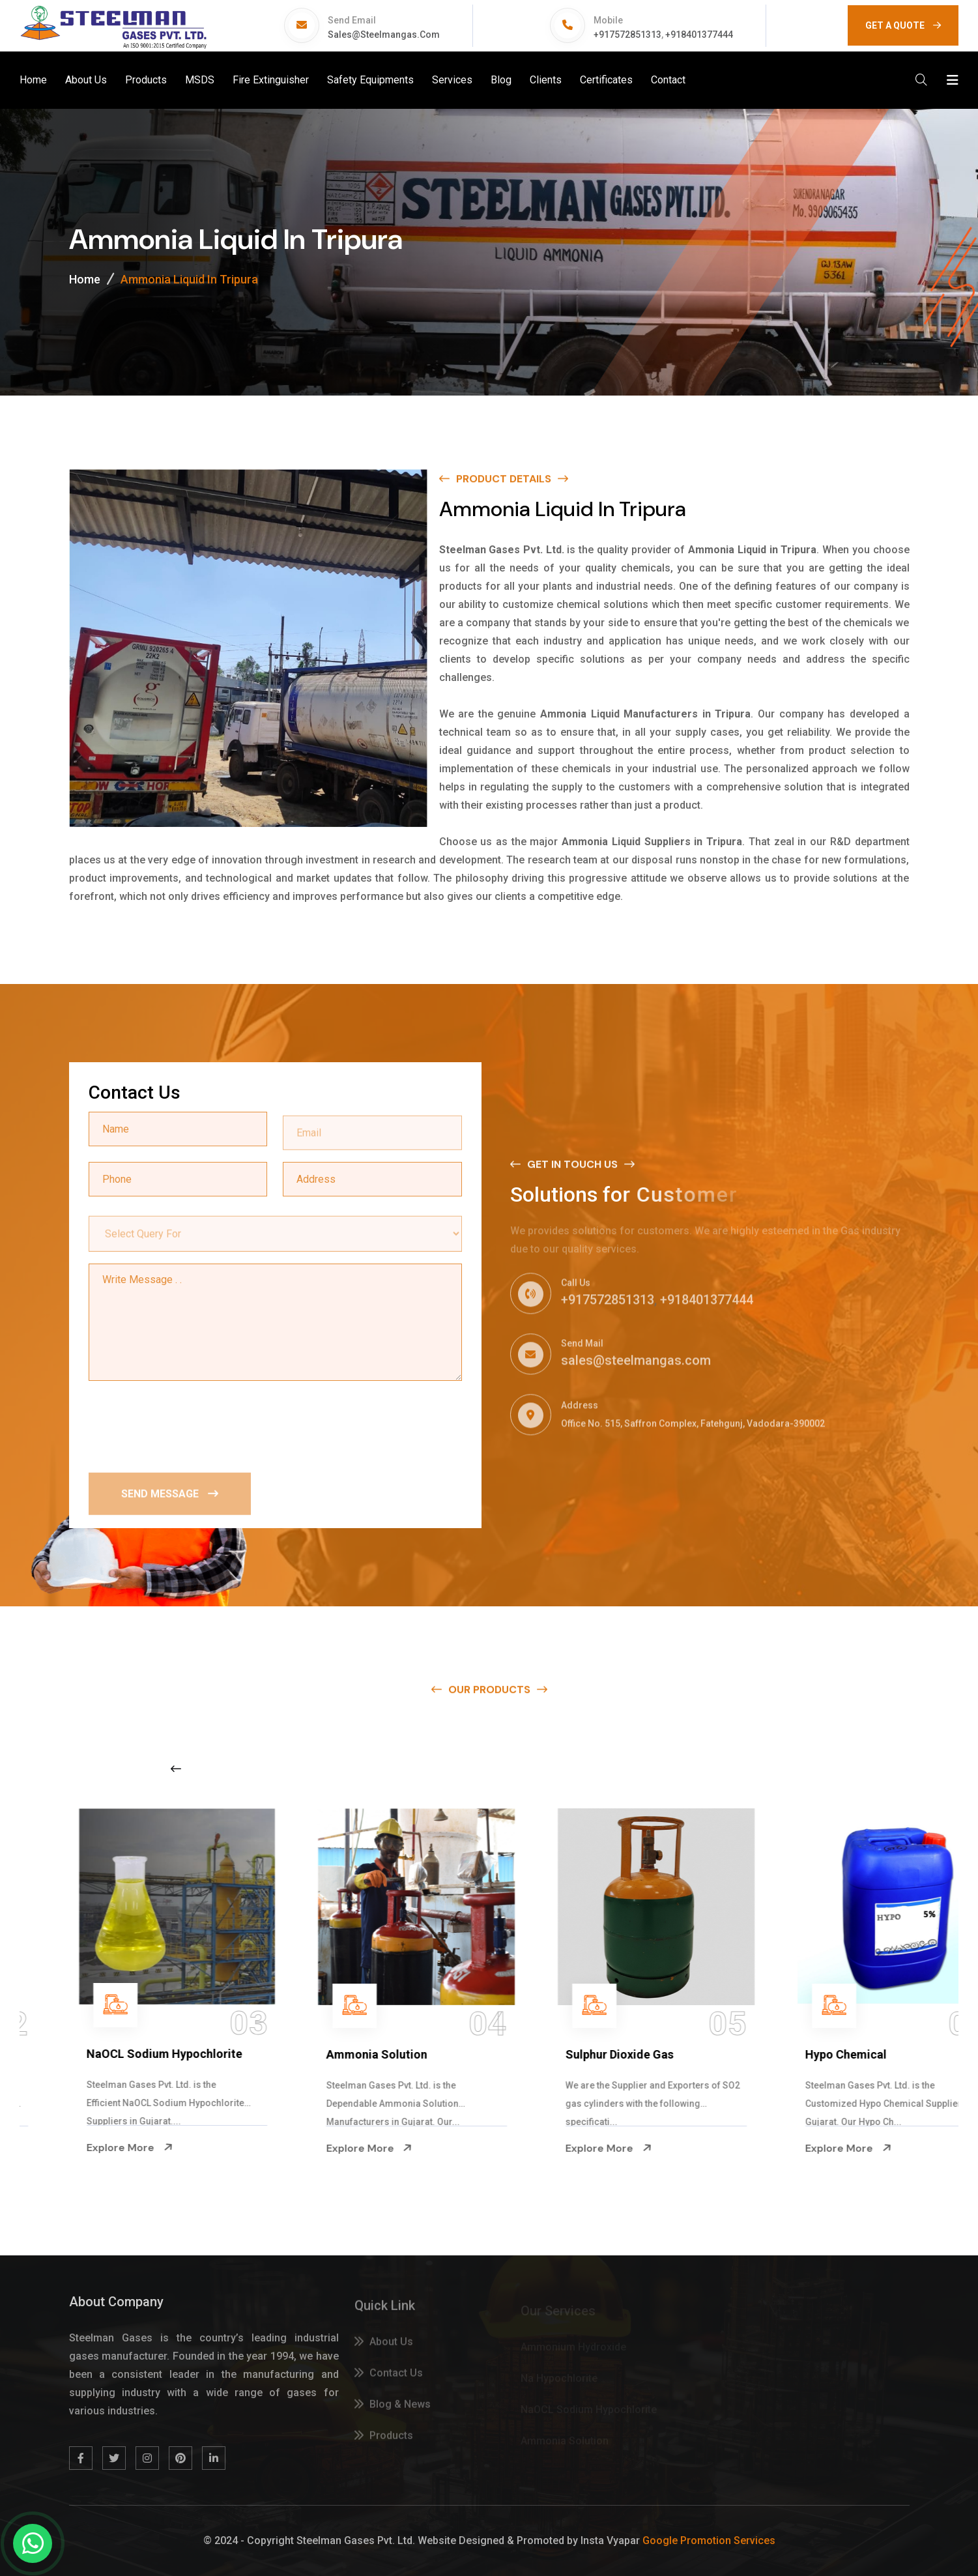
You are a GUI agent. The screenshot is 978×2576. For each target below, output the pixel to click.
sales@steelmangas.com (384, 34)
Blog (501, 80)
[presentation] (188, 1425)
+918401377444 (699, 34)
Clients (546, 80)
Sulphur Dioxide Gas (786, 2054)
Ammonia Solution (543, 2054)
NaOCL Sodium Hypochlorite (331, 2054)
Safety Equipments (370, 80)
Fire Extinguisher (271, 80)
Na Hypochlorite (58, 2054)
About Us (86, 80)
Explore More (57, 2148)
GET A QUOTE (903, 25)
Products (146, 80)
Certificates (606, 80)
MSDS (199, 80)
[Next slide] (765, 1768)
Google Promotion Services (708, 2540)
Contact (668, 80)
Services (452, 80)
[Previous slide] (176, 1768)
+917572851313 (627, 34)
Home (33, 80)
